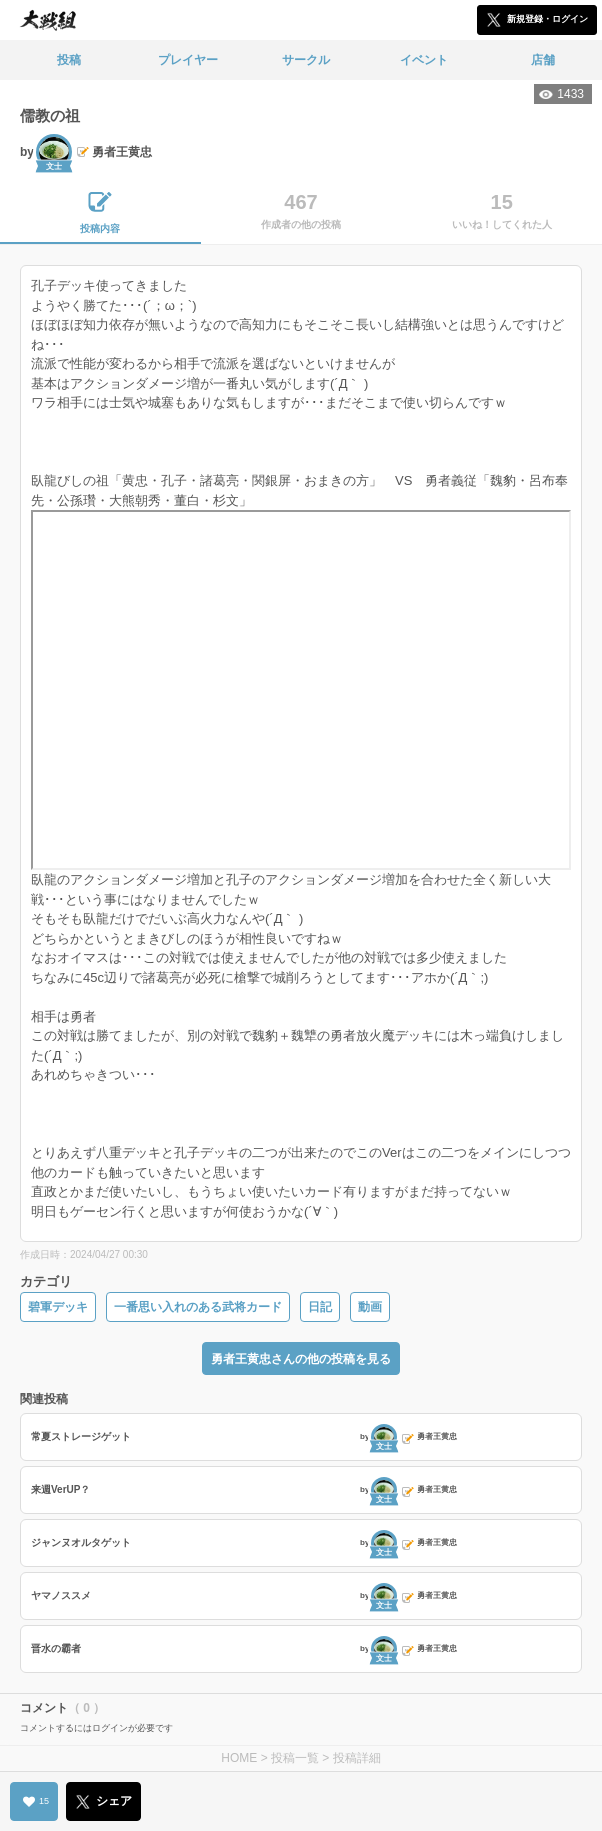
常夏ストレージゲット (81, 1436)
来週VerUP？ (60, 1489)
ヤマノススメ (61, 1595)
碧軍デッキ (58, 1307)
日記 (320, 1307)
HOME (239, 1758)
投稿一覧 (295, 1758)
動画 (370, 1307)
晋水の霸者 (56, 1648)
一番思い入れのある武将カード (198, 1307)
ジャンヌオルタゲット (81, 1542)
